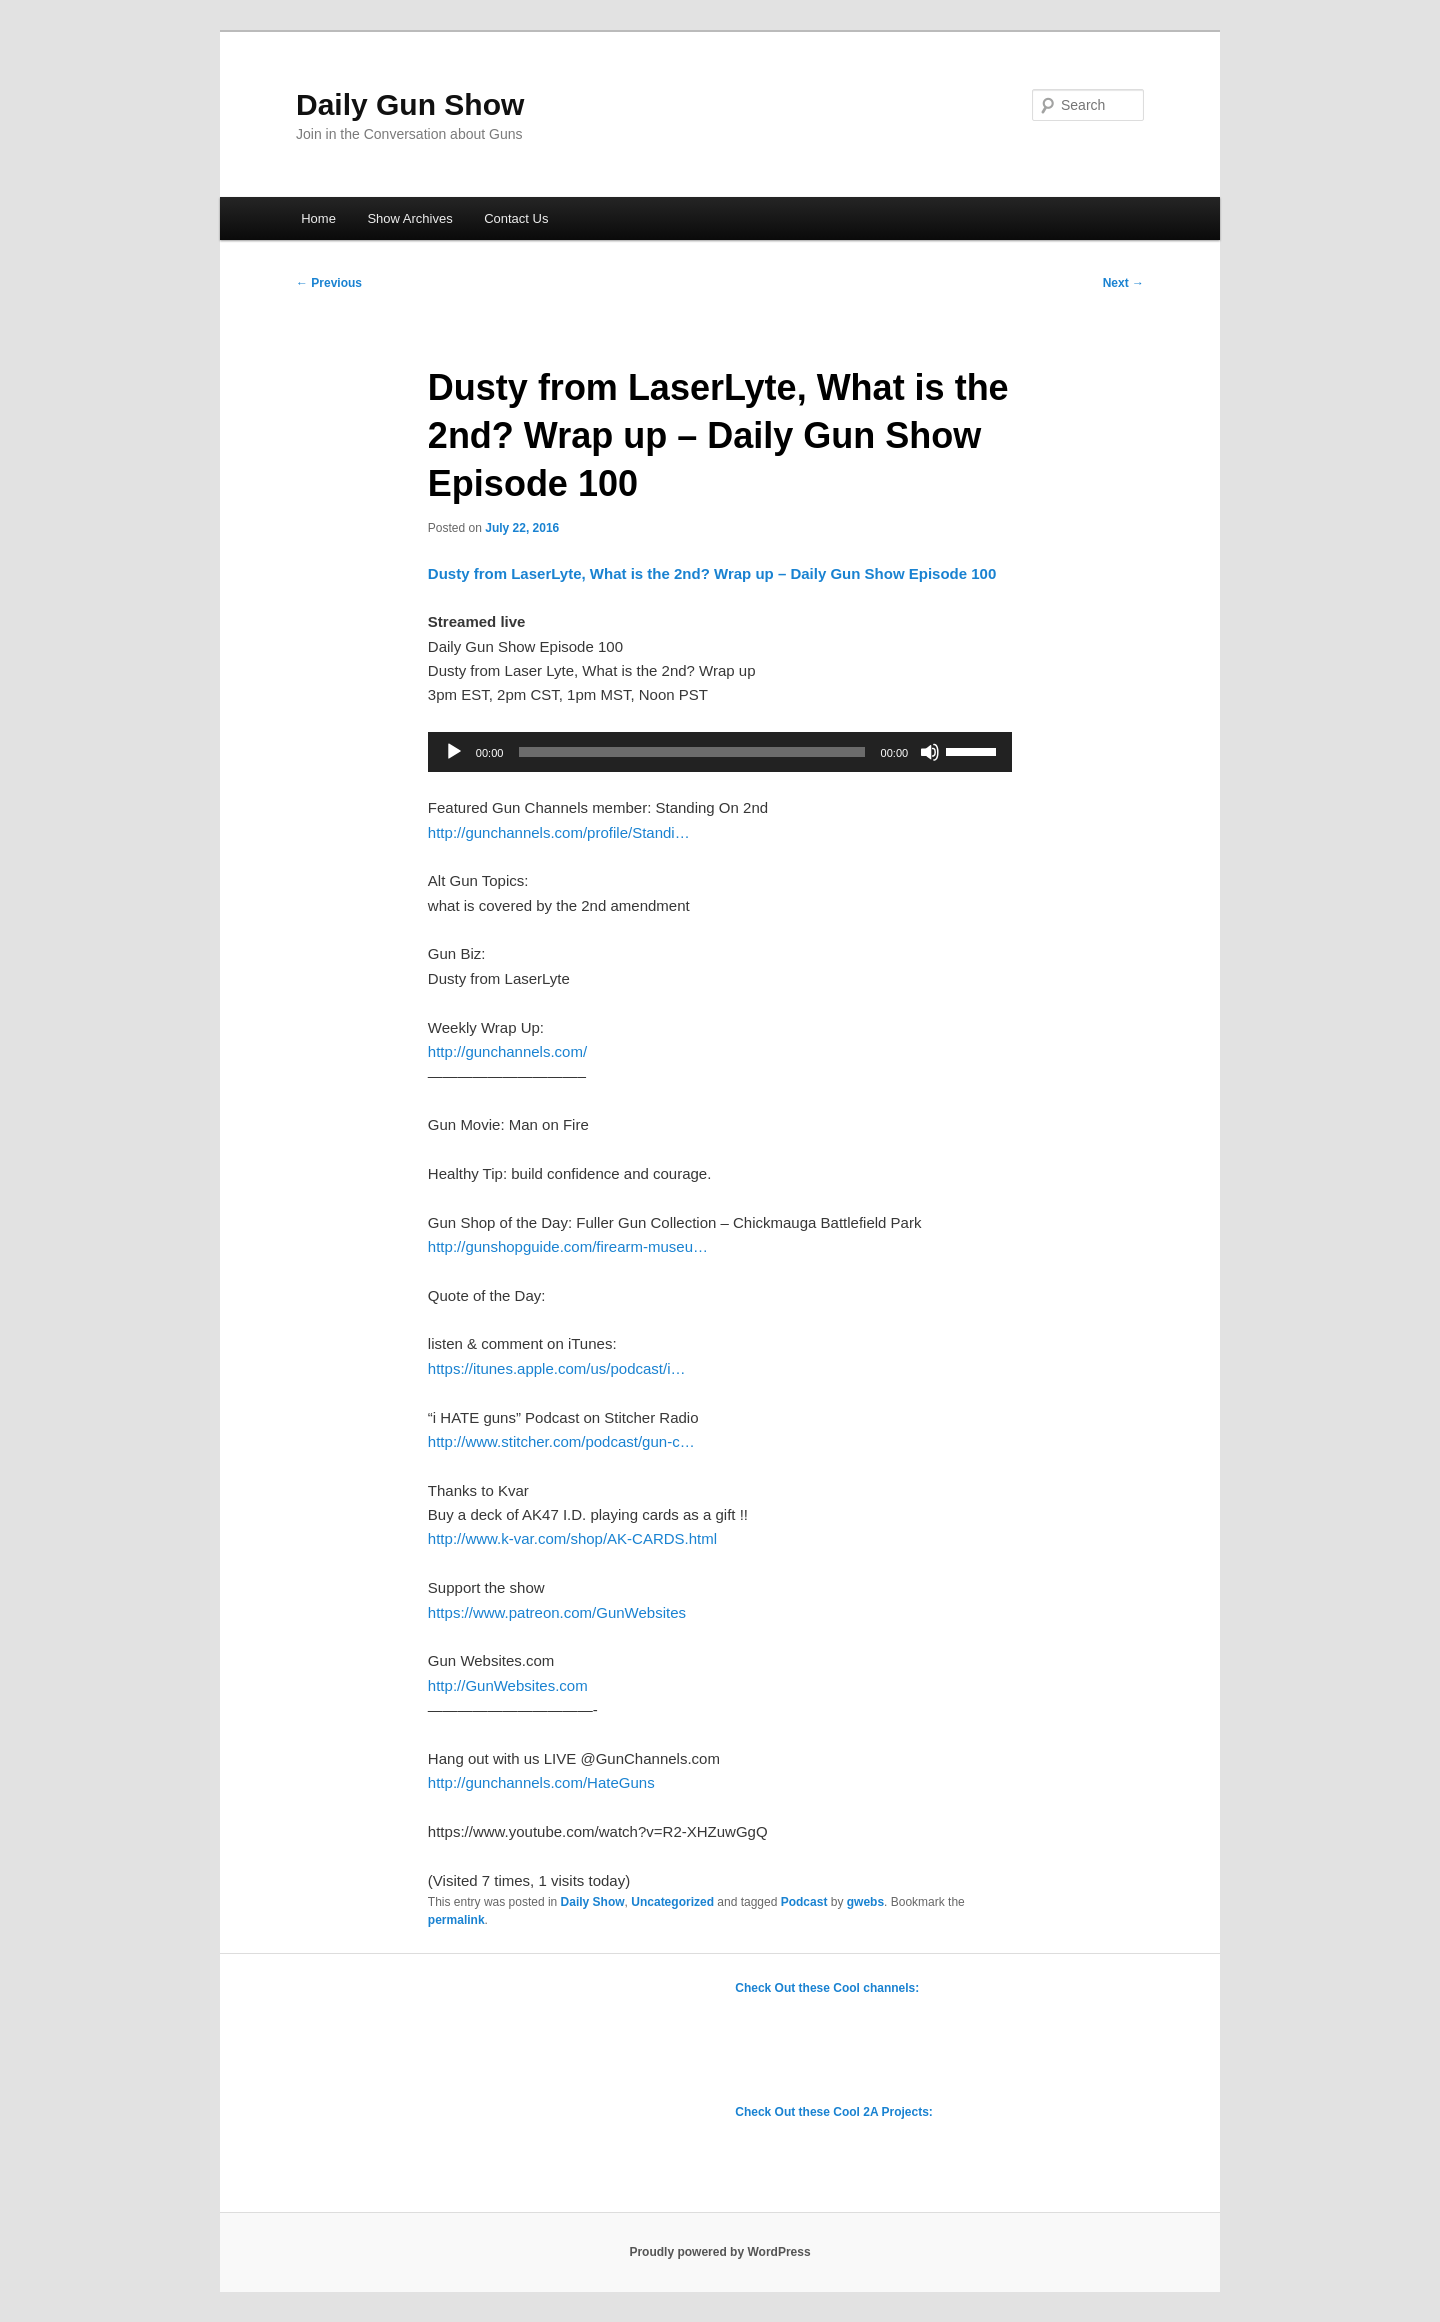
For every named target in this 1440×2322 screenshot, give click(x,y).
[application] (720, 752)
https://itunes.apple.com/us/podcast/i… (557, 1368)
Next (1123, 283)
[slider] (691, 752)
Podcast (804, 1902)
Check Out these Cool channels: (827, 1988)
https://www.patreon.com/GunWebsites (557, 1612)
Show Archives (409, 218)
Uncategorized (672, 1902)
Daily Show (593, 1902)
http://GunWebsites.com (508, 1685)
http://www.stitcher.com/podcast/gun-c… (561, 1441)
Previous (329, 283)
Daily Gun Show (410, 104)
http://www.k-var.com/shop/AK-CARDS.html (572, 1538)
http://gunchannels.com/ (507, 1051)
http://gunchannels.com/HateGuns (541, 1782)
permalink (456, 1920)
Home (318, 218)
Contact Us (516, 218)
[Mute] (930, 752)
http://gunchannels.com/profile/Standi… (559, 832)
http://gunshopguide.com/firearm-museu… (568, 1246)
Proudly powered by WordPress (719, 2252)
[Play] (454, 752)
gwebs (865, 1902)
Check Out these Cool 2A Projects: (834, 2112)
